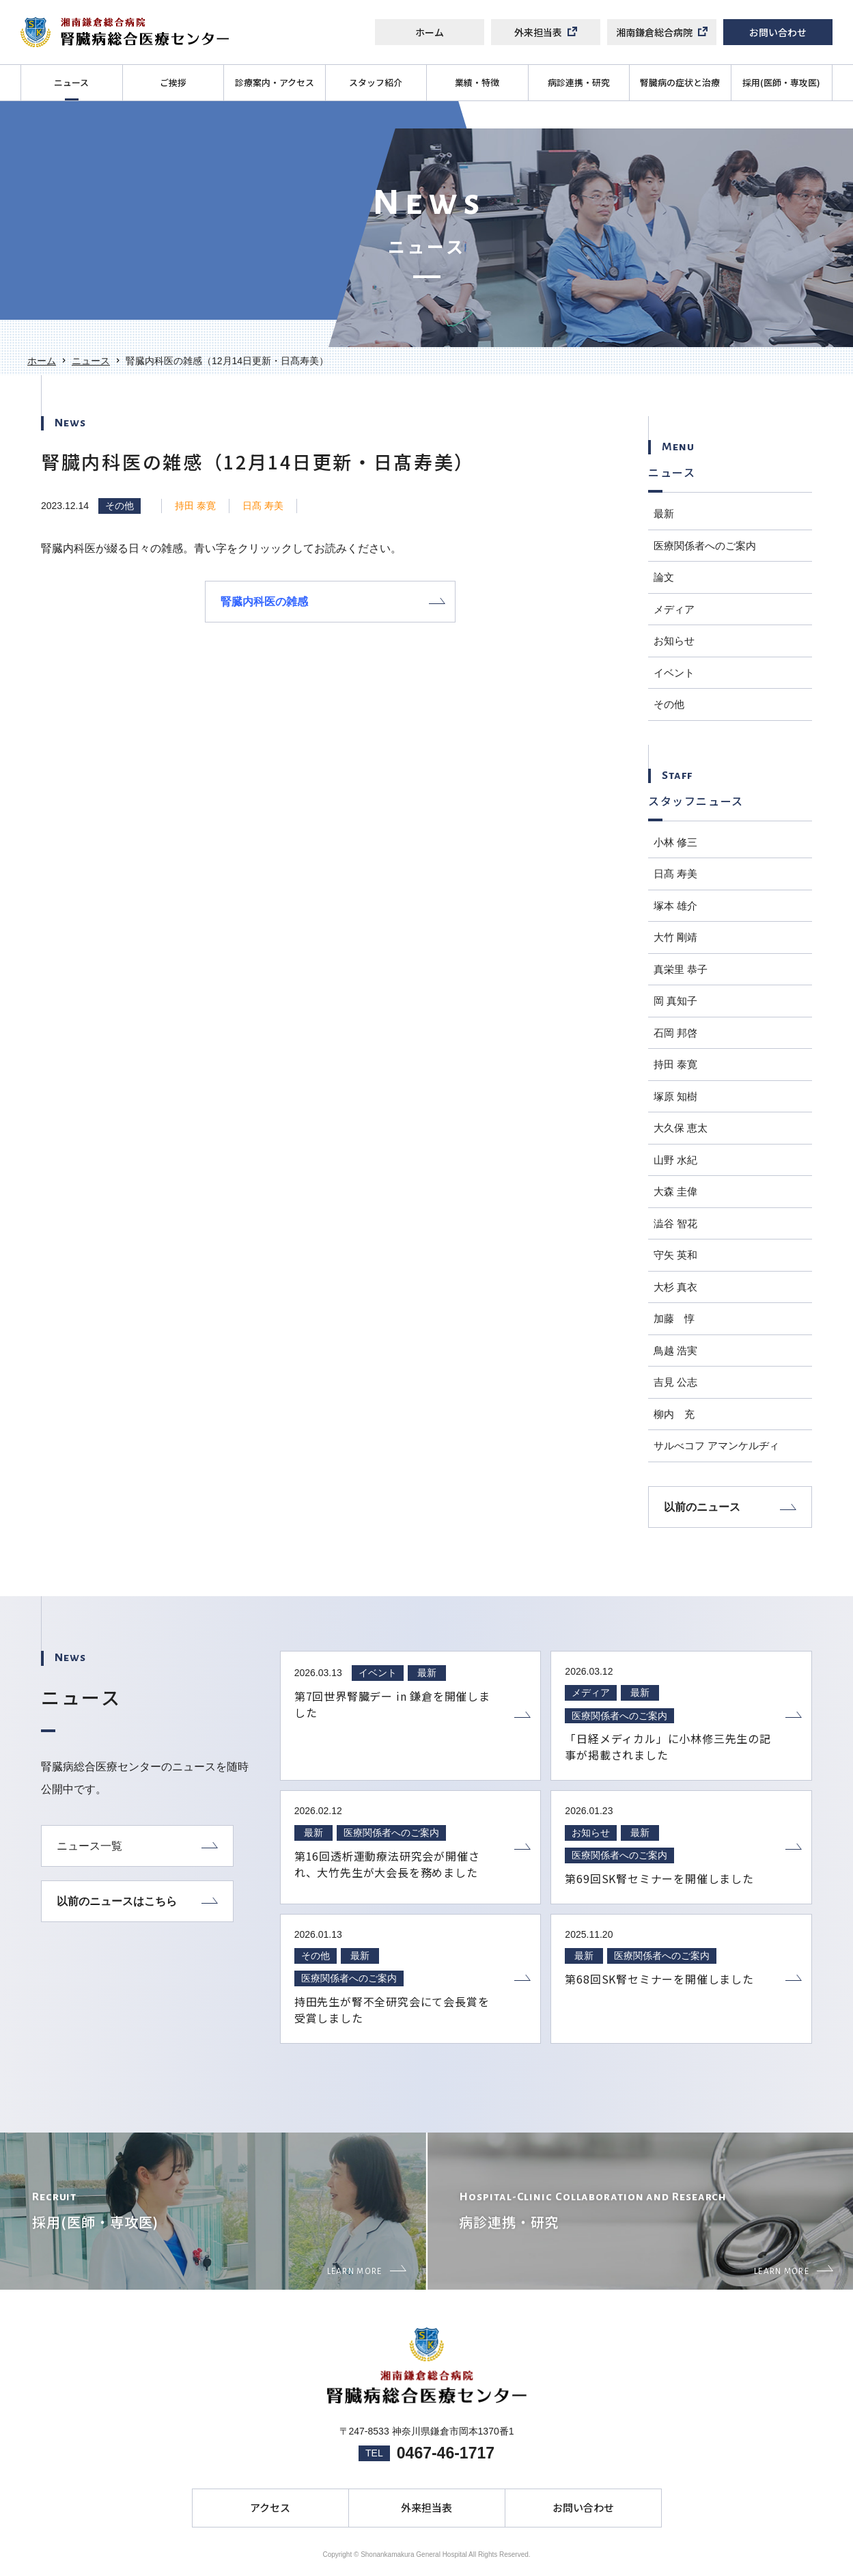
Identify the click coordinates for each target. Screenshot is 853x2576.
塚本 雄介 (675, 906)
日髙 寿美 (262, 505)
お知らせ (674, 640)
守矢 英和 (675, 1255)
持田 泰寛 (195, 505)
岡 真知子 (675, 1000)
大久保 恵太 (681, 1128)
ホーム (429, 32)
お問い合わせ (778, 32)
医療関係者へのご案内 (705, 545)
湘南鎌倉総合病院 (662, 32)
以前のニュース (730, 1507)
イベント (674, 673)
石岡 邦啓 (675, 1033)
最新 (664, 513)
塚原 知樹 (675, 1096)
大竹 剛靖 (675, 937)
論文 (664, 577)
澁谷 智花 (675, 1223)
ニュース (71, 82)
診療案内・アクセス (274, 82)
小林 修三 (675, 842)
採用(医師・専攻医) (781, 82)
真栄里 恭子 (681, 969)
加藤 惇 (674, 1318)
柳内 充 (674, 1414)
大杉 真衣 (675, 1287)
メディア (674, 609)
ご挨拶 (173, 82)
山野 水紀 (675, 1160)
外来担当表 (545, 32)
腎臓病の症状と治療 (680, 82)
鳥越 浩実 (675, 1350)
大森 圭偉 (675, 1191)
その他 (119, 505)
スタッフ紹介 (375, 82)
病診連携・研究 (579, 82)
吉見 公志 (675, 1382)
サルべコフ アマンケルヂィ (716, 1445)
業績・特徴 (477, 82)
